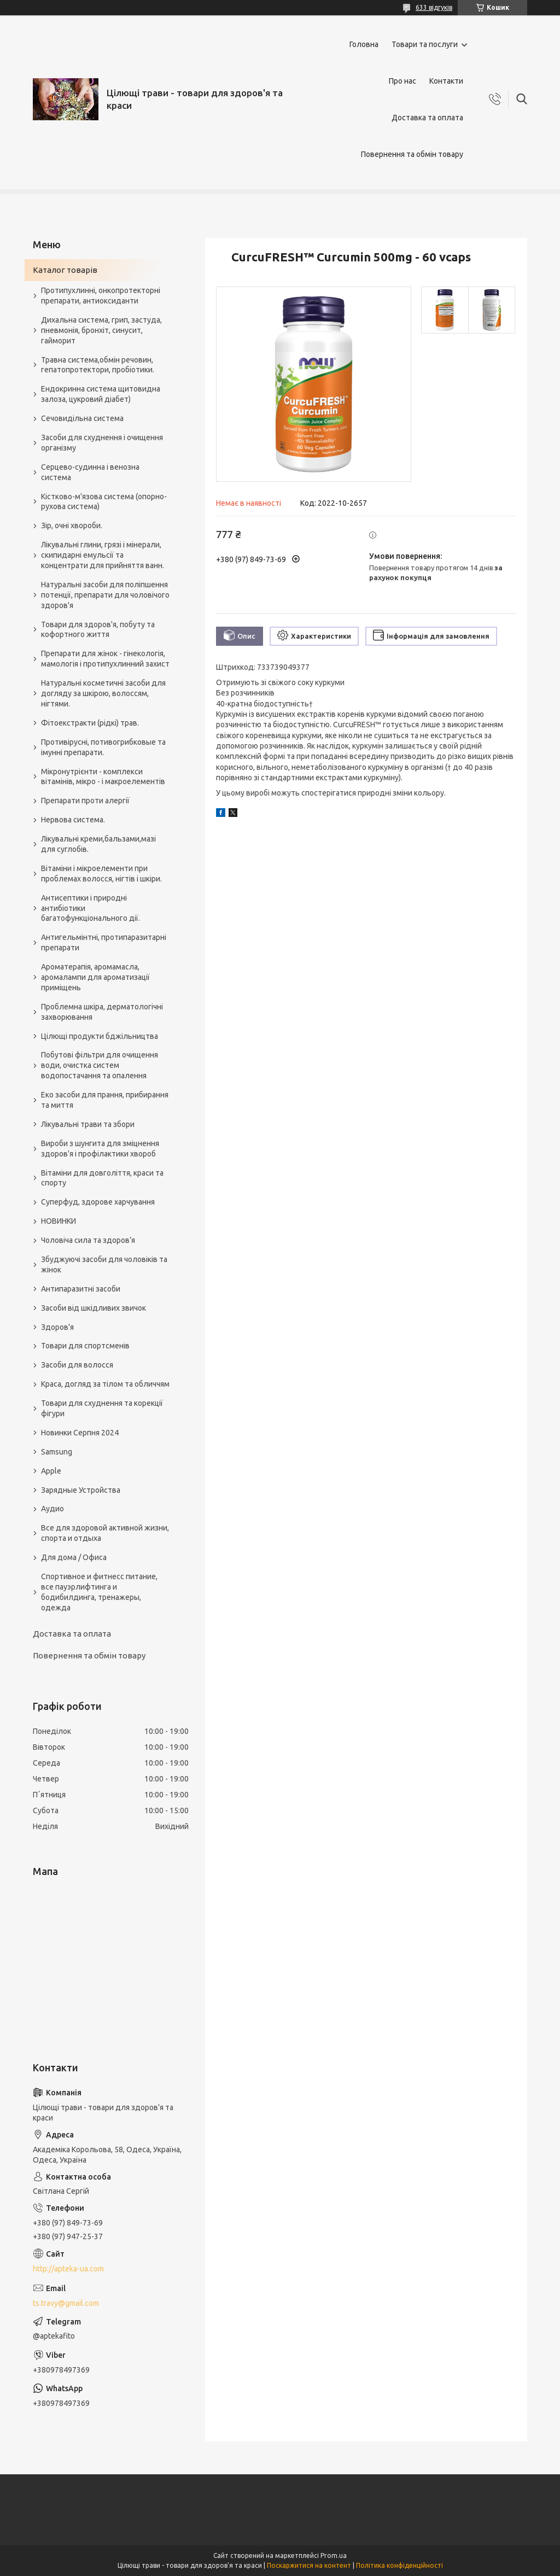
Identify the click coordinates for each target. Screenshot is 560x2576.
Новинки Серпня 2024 (80, 1432)
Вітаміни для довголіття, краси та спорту (102, 1178)
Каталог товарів (65, 269)
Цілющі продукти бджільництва (99, 1036)
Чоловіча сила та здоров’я (88, 1240)
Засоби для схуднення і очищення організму (102, 442)
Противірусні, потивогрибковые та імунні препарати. (103, 747)
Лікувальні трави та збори (88, 1124)
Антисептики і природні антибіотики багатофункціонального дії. (90, 908)
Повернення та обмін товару (412, 154)
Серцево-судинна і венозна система (90, 472)
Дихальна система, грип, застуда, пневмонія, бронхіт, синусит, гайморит (101, 330)
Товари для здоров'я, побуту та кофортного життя (98, 629)
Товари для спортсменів (85, 1345)
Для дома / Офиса (74, 1557)
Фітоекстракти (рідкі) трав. (90, 723)
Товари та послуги (425, 44)
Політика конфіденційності (399, 2565)
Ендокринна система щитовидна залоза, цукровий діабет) (100, 394)
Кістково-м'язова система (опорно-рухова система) (104, 501)
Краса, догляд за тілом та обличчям (105, 1384)
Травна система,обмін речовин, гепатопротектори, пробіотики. (97, 365)
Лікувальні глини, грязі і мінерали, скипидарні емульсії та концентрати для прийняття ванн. (102, 555)
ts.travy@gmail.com (66, 2303)
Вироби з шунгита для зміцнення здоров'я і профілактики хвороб (100, 1148)
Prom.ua (333, 2555)
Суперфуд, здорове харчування (98, 1202)
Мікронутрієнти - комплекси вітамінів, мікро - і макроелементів (103, 776)
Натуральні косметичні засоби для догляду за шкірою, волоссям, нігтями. (103, 693)
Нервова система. (73, 819)
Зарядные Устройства (80, 1490)
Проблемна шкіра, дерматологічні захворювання (102, 1011)
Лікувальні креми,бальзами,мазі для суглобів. (98, 844)
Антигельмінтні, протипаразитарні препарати (103, 942)
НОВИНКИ (58, 1221)
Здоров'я (57, 1327)
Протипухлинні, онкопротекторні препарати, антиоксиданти (100, 295)
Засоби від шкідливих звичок (93, 1308)
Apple (51, 1471)
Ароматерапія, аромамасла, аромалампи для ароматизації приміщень (95, 977)
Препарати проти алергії (85, 800)
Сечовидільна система (82, 418)
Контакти (446, 81)
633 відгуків (434, 7)
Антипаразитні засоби (80, 1288)
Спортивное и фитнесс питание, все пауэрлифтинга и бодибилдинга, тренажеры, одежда (99, 1592)
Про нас (402, 81)
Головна (363, 44)
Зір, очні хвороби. (71, 525)
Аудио (52, 1508)
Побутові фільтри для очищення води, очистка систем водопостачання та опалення (99, 1065)
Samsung (56, 1451)
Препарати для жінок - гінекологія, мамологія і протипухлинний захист (105, 658)
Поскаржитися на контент (309, 2565)
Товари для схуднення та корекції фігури (102, 1408)
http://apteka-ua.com (68, 2268)
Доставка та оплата (427, 117)
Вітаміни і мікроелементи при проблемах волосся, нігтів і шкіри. (101, 873)
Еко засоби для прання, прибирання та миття (104, 1099)
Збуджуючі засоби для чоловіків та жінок (104, 1264)
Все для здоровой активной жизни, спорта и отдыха (105, 1533)
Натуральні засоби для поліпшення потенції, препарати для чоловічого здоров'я (105, 595)
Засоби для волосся (77, 1364)
